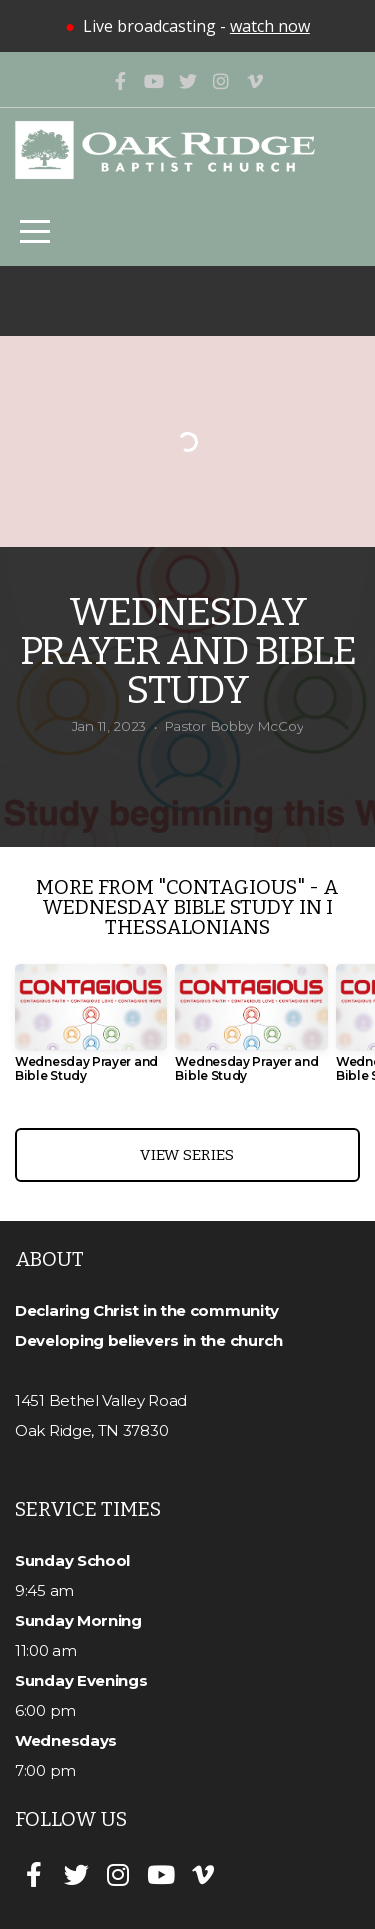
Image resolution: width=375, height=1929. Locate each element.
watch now (270, 26)
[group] (91, 1031)
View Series (187, 1155)
